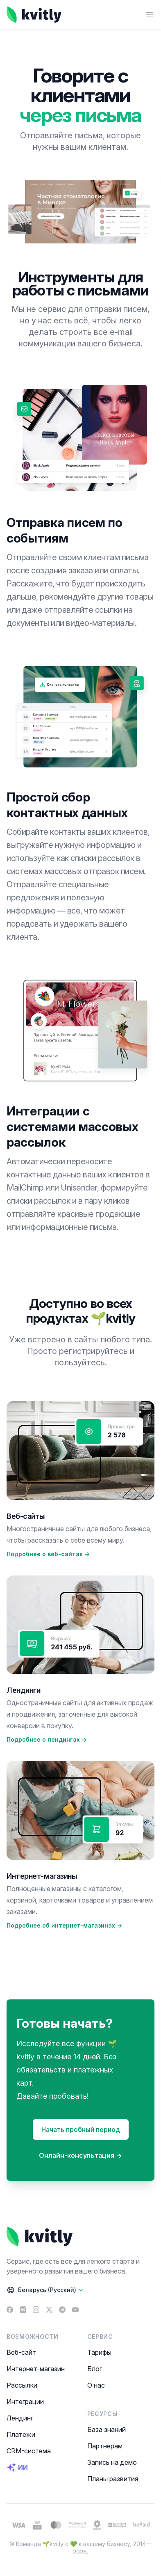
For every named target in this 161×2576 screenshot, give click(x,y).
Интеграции (25, 2401)
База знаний (106, 2429)
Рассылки (22, 2385)
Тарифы (99, 2352)
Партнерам (104, 2446)
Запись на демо (112, 2462)
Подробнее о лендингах (47, 1739)
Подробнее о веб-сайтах (48, 1553)
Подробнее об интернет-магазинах (64, 1925)
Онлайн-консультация (80, 2155)
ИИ (17, 2467)
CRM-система (29, 2451)
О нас (96, 2385)
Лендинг (20, 2418)
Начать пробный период (80, 2129)
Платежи (21, 2434)
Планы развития (112, 2479)
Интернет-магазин (36, 2369)
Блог (94, 2369)
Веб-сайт (21, 2352)
